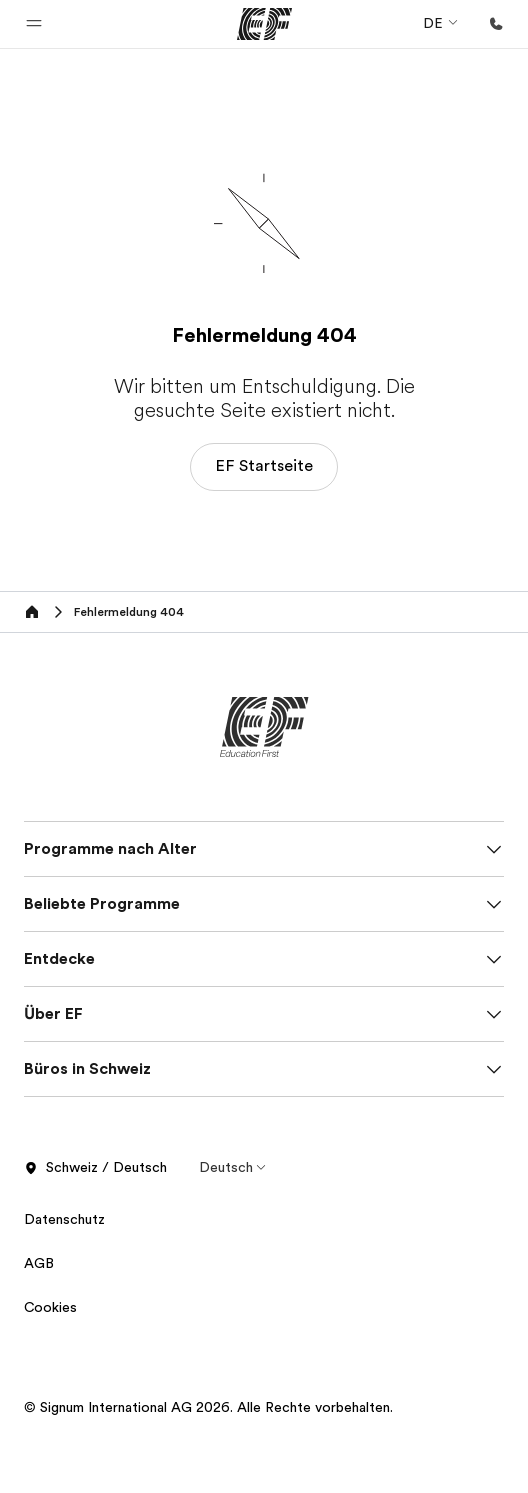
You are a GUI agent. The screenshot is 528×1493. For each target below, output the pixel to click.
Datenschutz (66, 1219)
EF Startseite (264, 466)
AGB (39, 1263)
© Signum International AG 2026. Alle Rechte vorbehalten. (208, 1407)
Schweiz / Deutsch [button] (95, 1168)
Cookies (50, 1307)
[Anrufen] (496, 24)
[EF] (264, 24)
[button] (34, 24)
